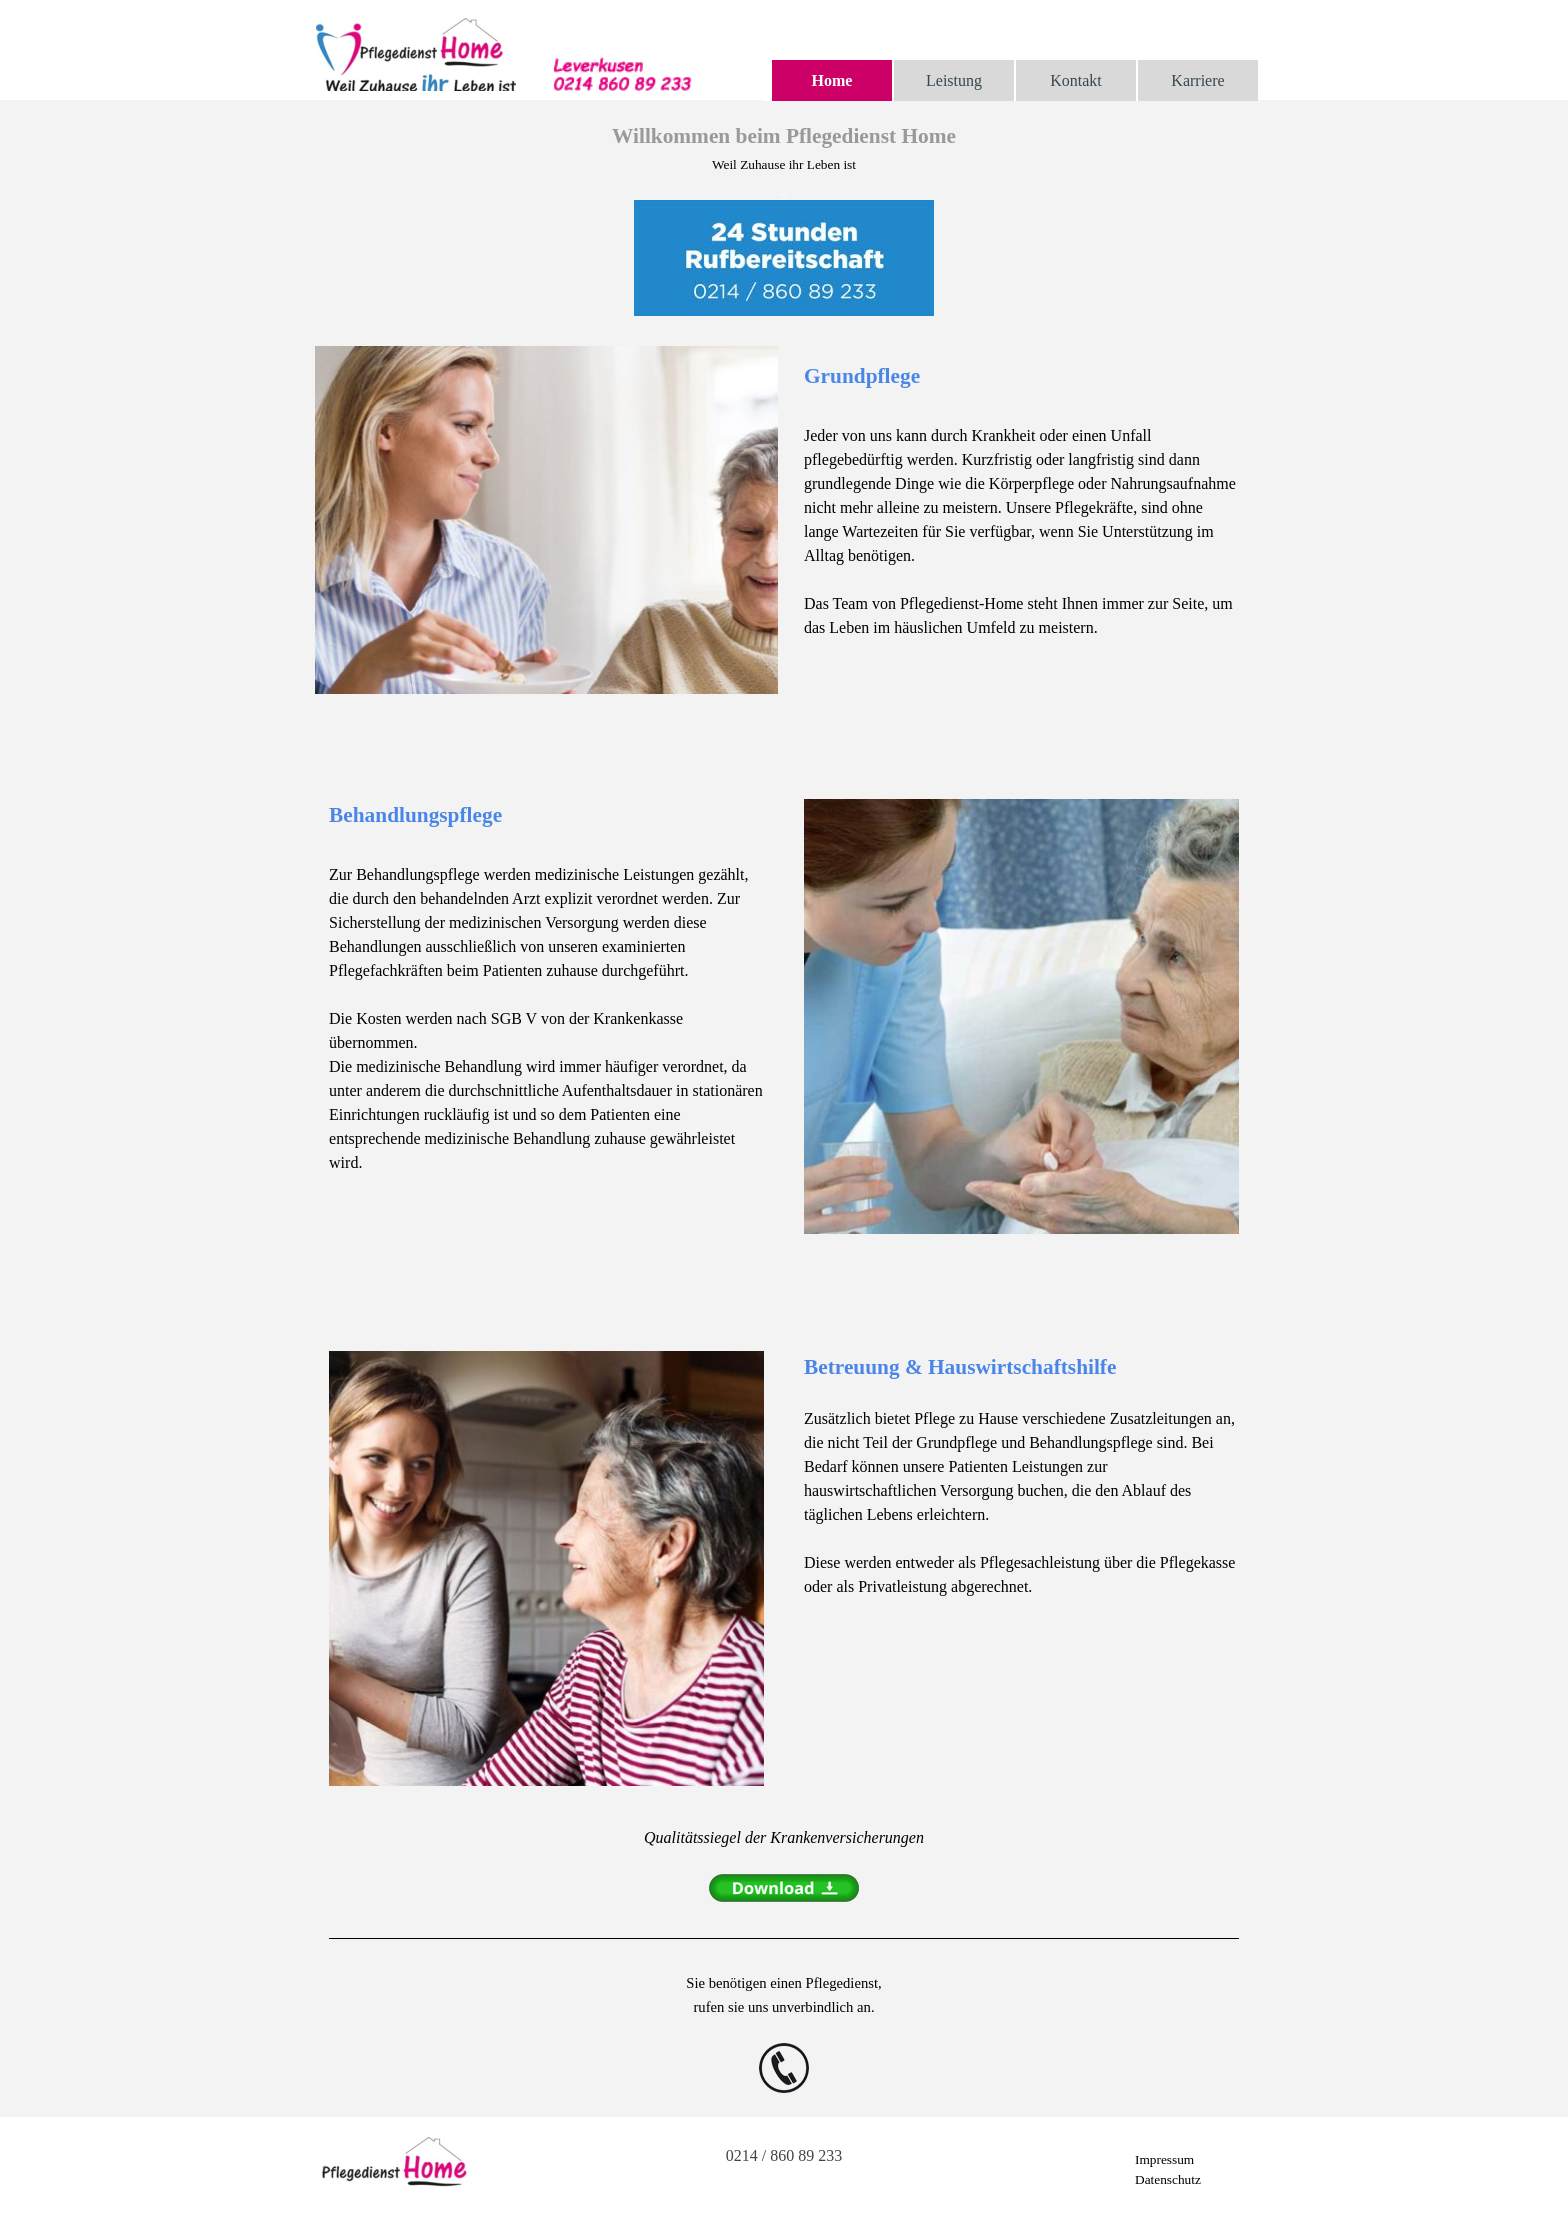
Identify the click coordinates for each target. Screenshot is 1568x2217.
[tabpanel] (784, 220)
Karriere (1197, 80)
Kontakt (1076, 80)
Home (832, 80)
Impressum (1164, 2159)
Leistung (954, 80)
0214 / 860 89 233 (784, 2155)
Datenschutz (1168, 2179)
